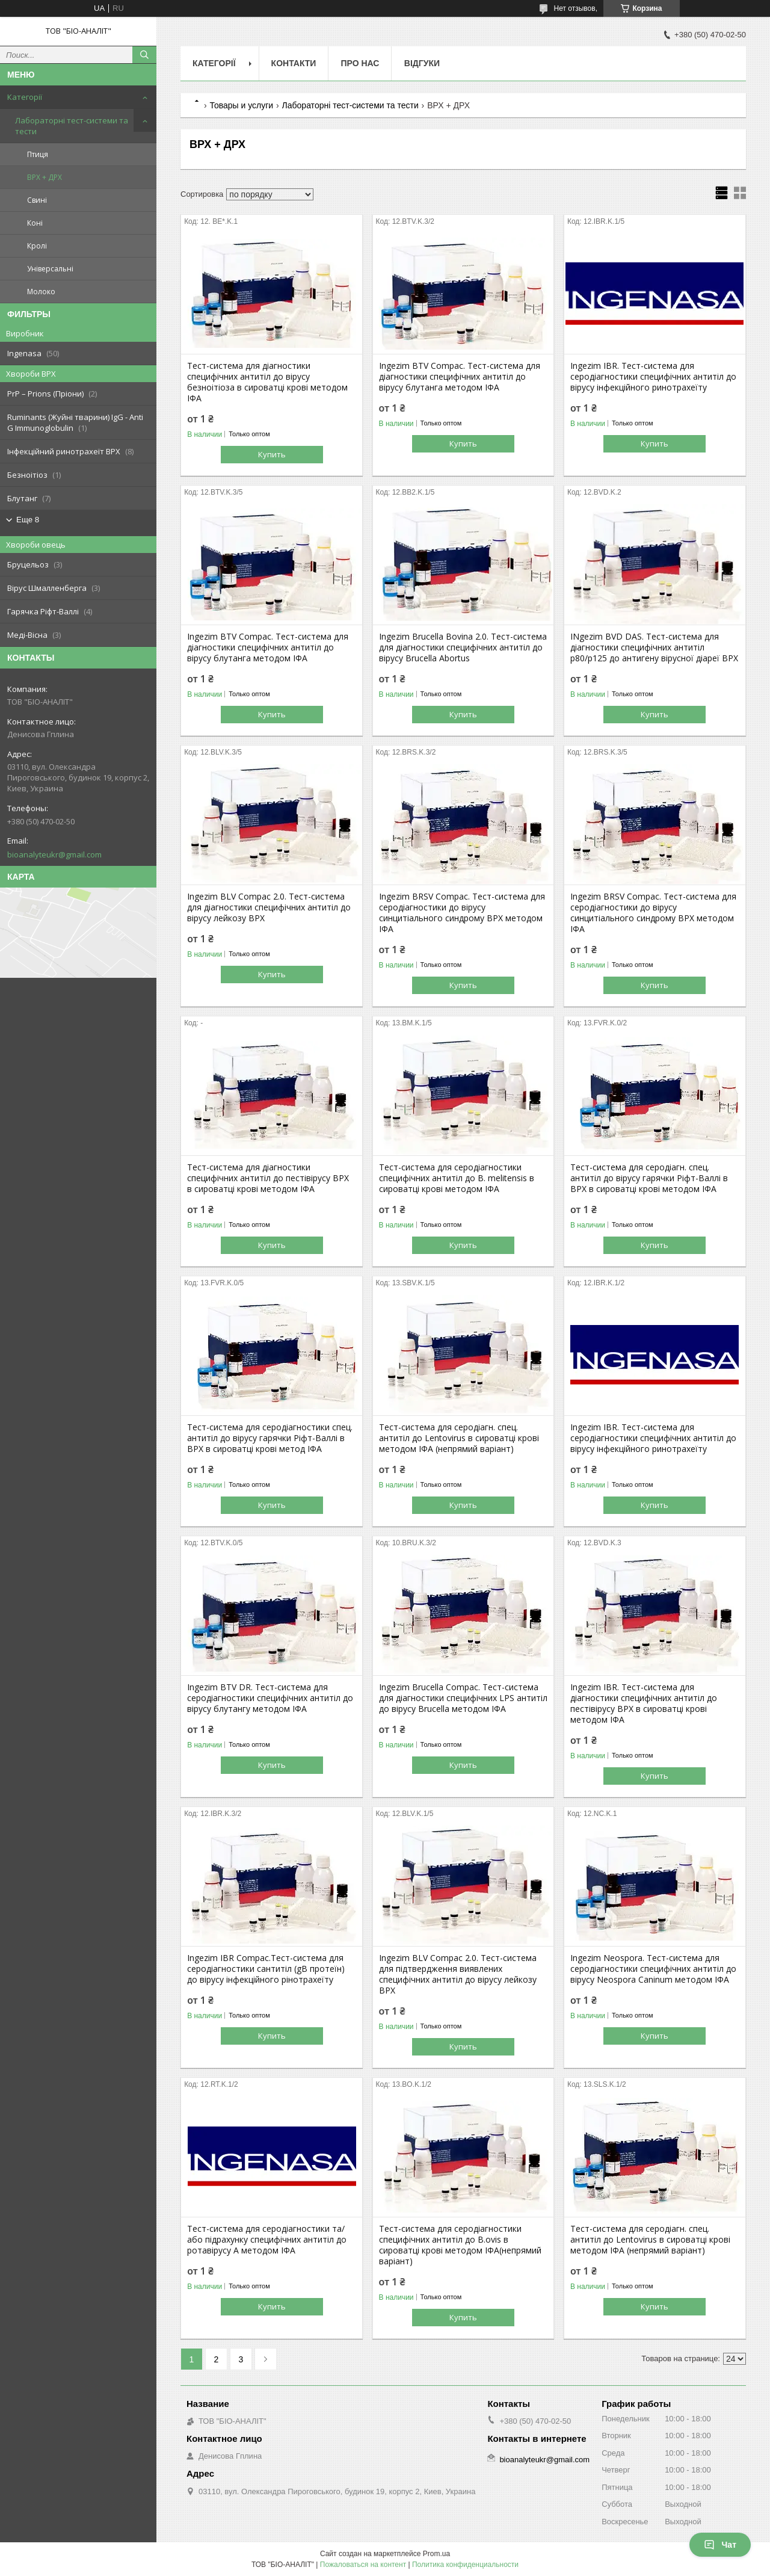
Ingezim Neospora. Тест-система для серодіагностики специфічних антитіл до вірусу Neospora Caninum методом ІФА (653, 1969)
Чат (720, 2544)
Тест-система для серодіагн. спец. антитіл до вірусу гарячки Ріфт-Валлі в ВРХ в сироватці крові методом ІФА (649, 1178)
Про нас (359, 63)
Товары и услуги (241, 105)
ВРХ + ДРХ (44, 177)
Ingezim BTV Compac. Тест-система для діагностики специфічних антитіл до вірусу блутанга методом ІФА (459, 376)
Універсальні (50, 269)
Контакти (293, 63)
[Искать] (144, 55)
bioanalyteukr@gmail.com (54, 854)
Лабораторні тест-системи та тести (71, 126)
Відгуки (422, 63)
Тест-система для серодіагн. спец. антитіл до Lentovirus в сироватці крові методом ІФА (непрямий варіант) (459, 1438)
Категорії (24, 96)
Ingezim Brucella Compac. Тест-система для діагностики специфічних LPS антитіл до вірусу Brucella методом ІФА (463, 1698)
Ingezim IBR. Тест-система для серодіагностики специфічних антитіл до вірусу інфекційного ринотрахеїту (653, 376)
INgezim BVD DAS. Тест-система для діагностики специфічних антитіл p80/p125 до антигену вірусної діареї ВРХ (654, 647)
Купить (272, 454)
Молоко (41, 291)
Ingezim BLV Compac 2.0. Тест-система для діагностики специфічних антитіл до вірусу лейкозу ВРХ (269, 907)
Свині (37, 200)
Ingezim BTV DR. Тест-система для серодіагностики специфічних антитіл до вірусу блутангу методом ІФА (270, 1698)
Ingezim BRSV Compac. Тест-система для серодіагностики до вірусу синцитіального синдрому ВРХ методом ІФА (462, 912)
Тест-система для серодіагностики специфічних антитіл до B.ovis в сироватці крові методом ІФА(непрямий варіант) (460, 2245)
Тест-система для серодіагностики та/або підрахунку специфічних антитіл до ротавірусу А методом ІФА (266, 2239)
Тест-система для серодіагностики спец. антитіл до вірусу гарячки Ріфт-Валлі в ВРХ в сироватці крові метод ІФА (270, 1438)
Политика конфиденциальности (465, 2564)
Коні (35, 223)
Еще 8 (27, 519)
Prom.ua (436, 2554)
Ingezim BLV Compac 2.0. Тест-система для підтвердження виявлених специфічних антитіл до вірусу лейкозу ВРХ (458, 1974)
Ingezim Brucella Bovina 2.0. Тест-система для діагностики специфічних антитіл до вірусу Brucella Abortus (463, 647)
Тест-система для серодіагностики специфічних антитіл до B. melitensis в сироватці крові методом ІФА (456, 1178)
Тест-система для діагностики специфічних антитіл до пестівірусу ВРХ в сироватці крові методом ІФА (268, 1178)
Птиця (37, 154)
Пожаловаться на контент (363, 2564)
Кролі (37, 246)
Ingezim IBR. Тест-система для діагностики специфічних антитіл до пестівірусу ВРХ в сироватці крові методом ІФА (643, 1703)
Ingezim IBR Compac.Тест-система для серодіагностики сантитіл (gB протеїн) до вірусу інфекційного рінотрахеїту (266, 1969)
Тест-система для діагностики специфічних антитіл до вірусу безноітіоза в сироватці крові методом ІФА (267, 382)
